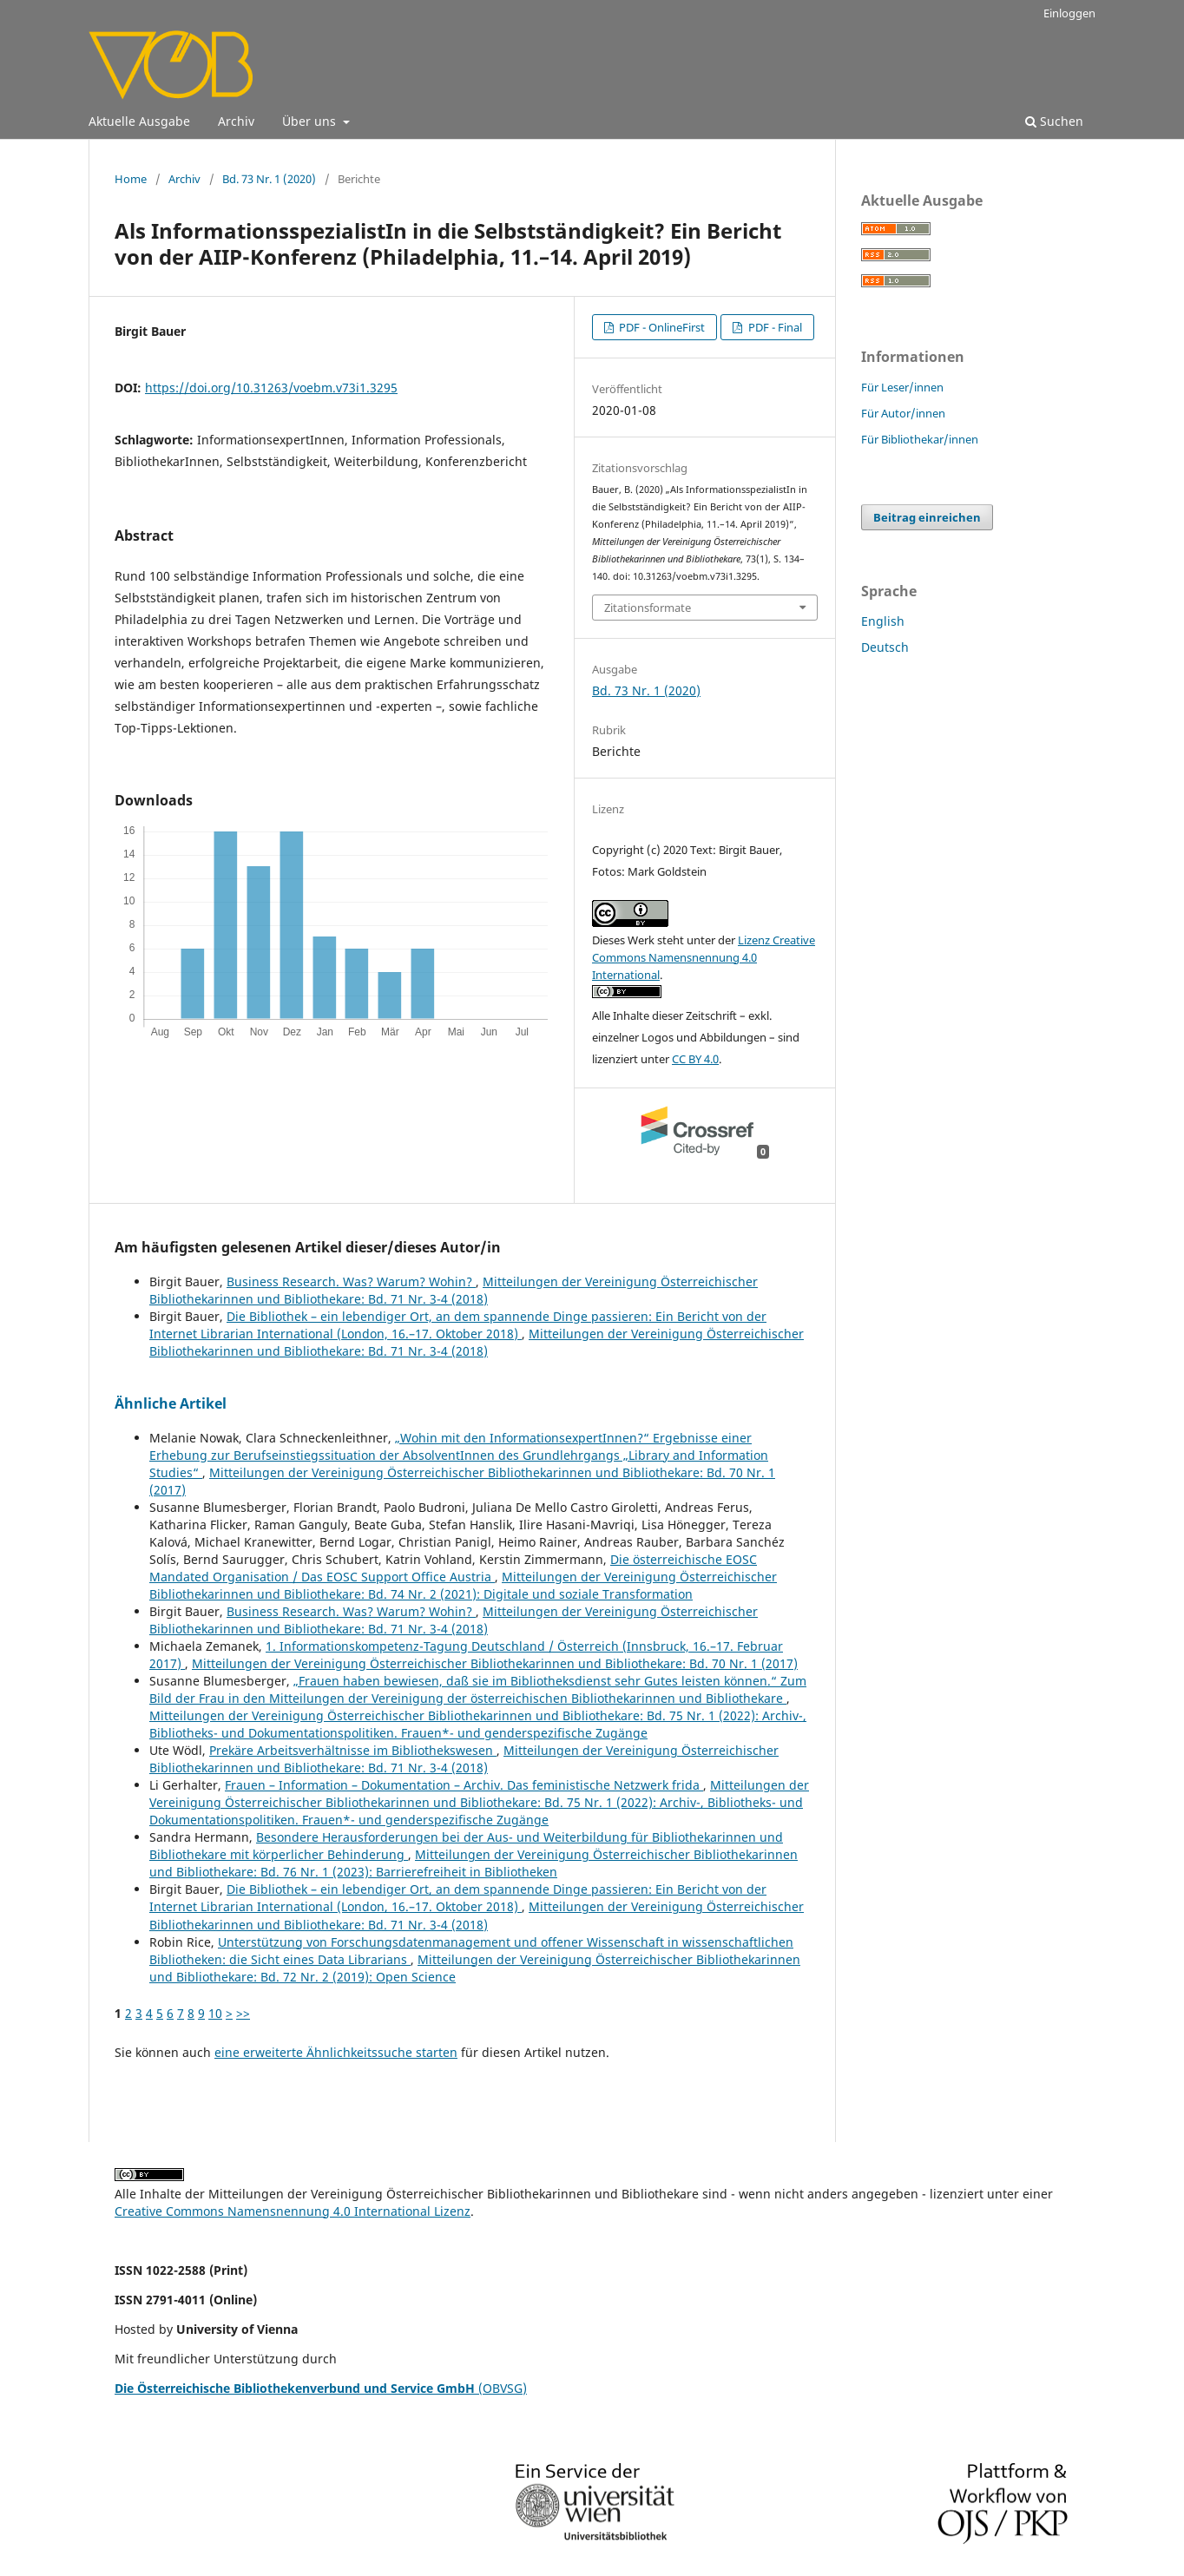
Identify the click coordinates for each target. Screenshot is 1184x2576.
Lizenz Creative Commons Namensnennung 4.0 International (703, 957)
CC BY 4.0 (695, 1059)
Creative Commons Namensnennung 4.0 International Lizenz (292, 2211)
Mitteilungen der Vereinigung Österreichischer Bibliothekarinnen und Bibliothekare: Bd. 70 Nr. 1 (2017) (495, 1663)
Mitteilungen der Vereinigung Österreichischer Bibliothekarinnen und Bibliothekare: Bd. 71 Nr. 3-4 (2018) (453, 1290)
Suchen (1054, 121)
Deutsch (885, 647)
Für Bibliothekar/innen (919, 439)
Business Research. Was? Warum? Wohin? (351, 1281)
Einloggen (1069, 13)
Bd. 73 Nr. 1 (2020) (269, 179)
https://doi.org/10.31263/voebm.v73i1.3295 (271, 387)
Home (131, 179)
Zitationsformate (647, 607)
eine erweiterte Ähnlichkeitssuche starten (335, 2052)
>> (243, 2013)
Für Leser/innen (902, 387)
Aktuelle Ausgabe (139, 121)
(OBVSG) (321, 2388)
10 (215, 2013)
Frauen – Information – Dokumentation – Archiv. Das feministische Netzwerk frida (464, 1785)
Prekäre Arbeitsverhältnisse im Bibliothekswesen (353, 1750)
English (882, 621)
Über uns (310, 121)
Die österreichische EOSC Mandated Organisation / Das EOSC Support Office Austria (453, 1568)
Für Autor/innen (903, 413)
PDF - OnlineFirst (660, 327)
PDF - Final (774, 327)
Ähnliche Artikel (171, 1403)
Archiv (236, 121)
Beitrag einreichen (927, 517)
